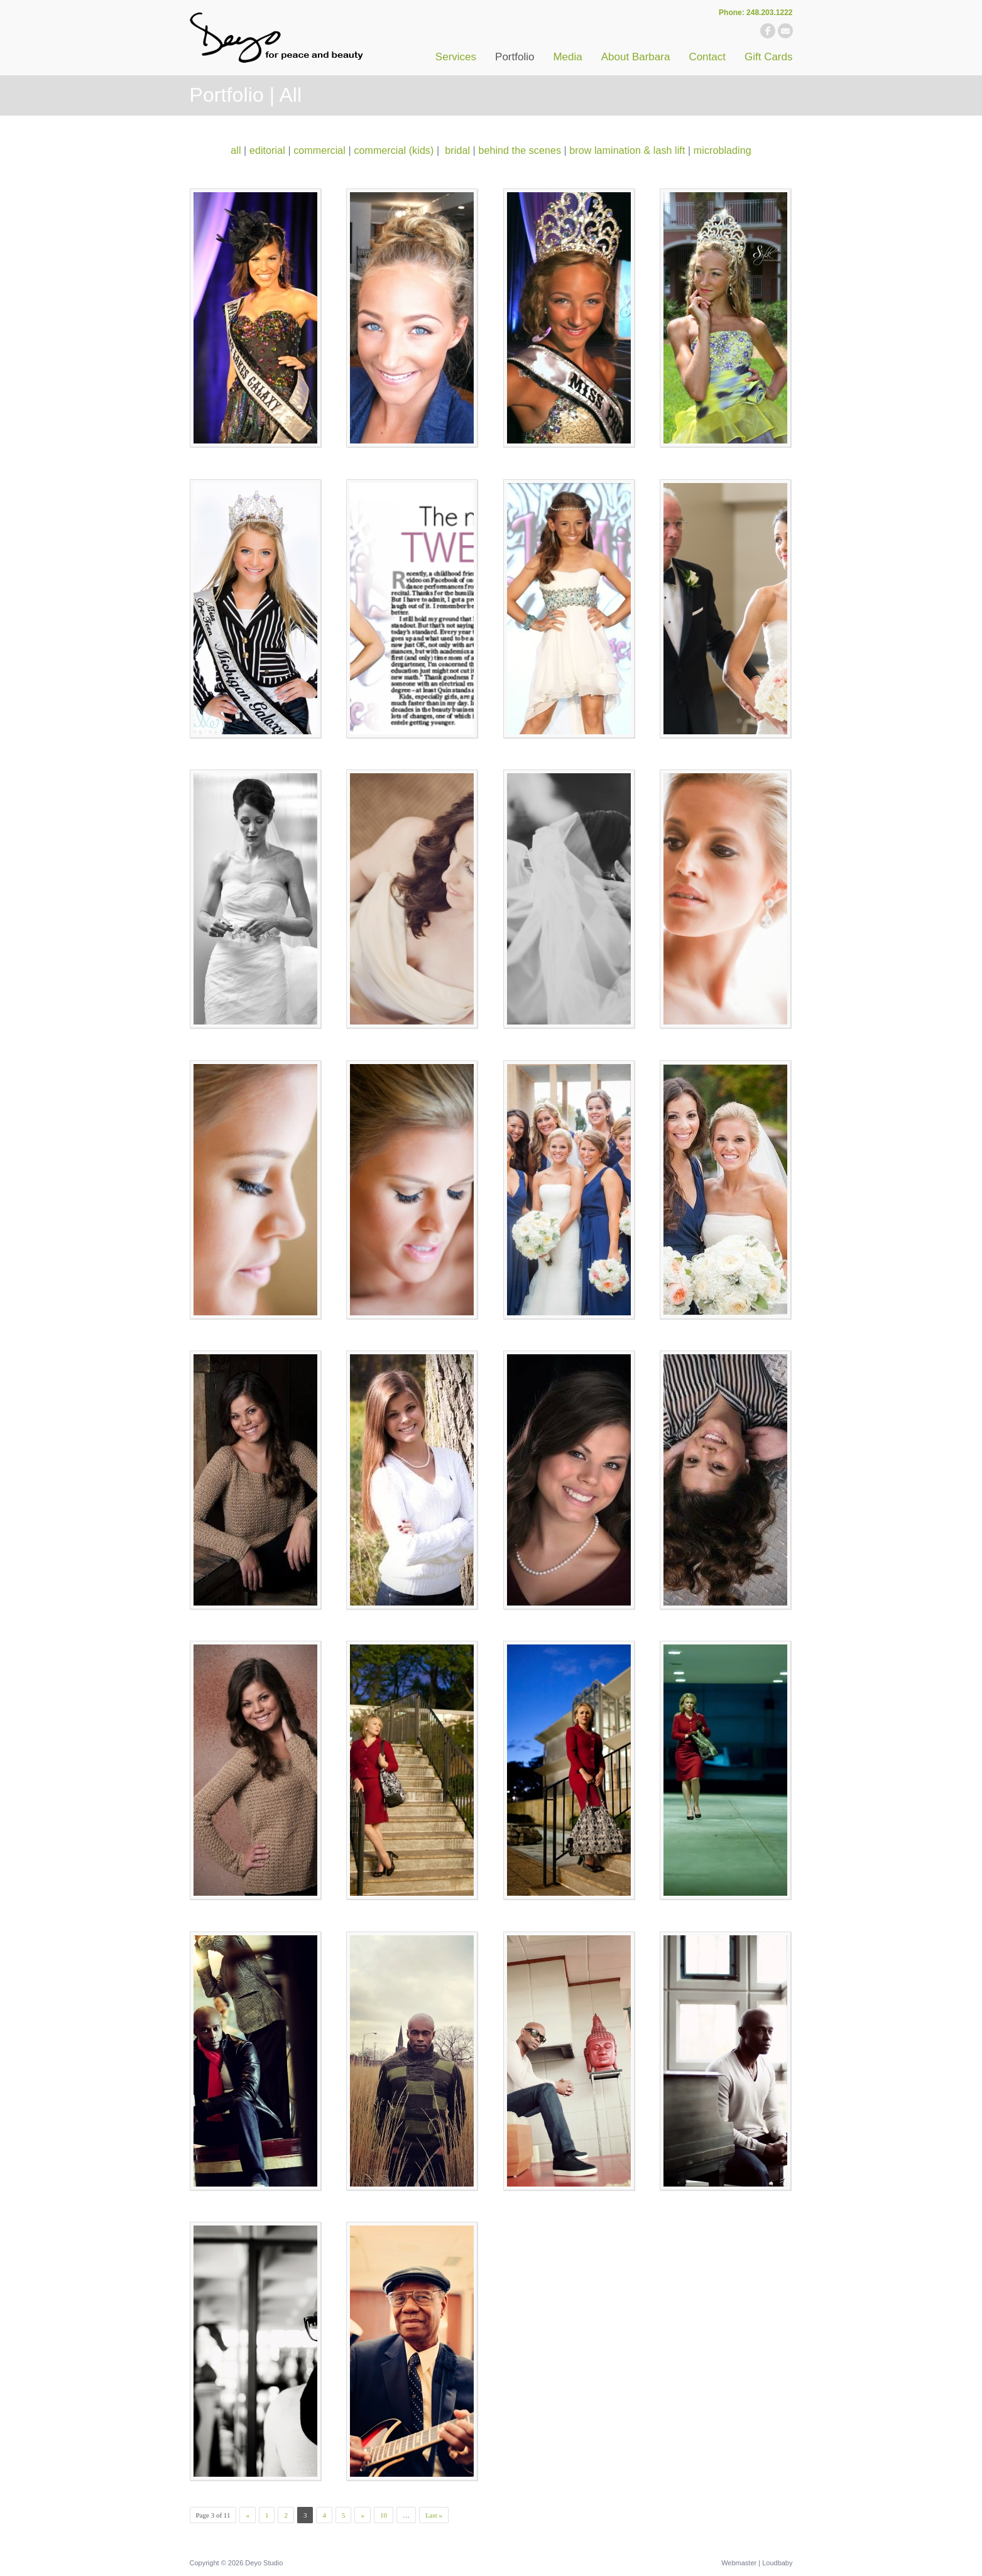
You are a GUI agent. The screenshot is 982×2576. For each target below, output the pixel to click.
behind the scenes (519, 150)
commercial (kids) (394, 150)
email (785, 30)
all (236, 150)
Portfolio (514, 57)
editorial (267, 150)
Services (455, 57)
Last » (433, 2515)
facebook (767, 30)
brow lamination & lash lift (627, 150)
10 (383, 2515)
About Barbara (635, 57)
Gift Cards (769, 57)
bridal (457, 150)
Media (567, 57)
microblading (722, 150)
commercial (319, 150)
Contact (707, 57)
